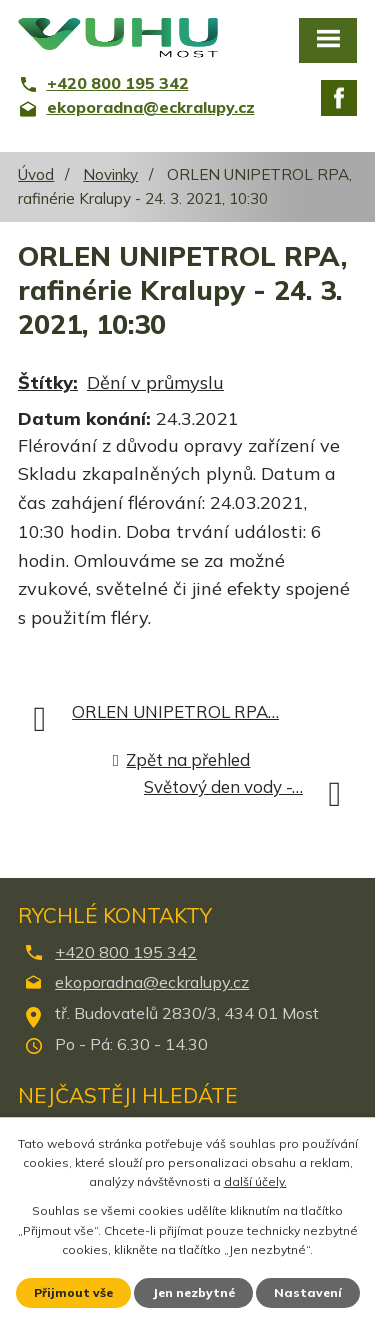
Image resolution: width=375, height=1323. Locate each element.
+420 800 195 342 (126, 952)
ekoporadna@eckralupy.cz (152, 982)
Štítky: (48, 382)
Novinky (110, 174)
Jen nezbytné (193, 1292)
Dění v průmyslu (155, 382)
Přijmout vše (73, 1292)
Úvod (36, 174)
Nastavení (308, 1292)
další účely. (255, 1181)
